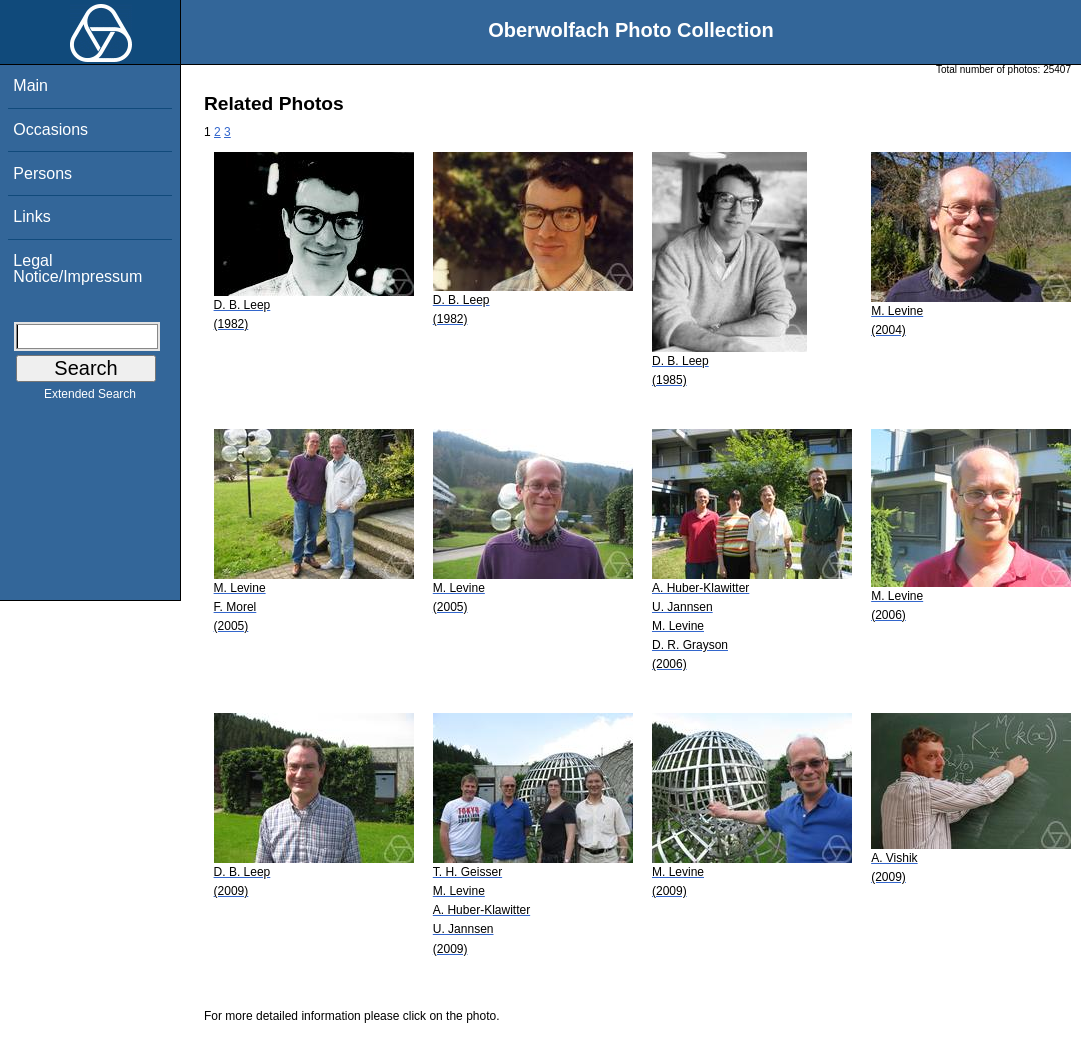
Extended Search (90, 398)
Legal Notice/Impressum (77, 268)
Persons (42, 173)
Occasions (50, 129)
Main (30, 85)
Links (31, 216)
